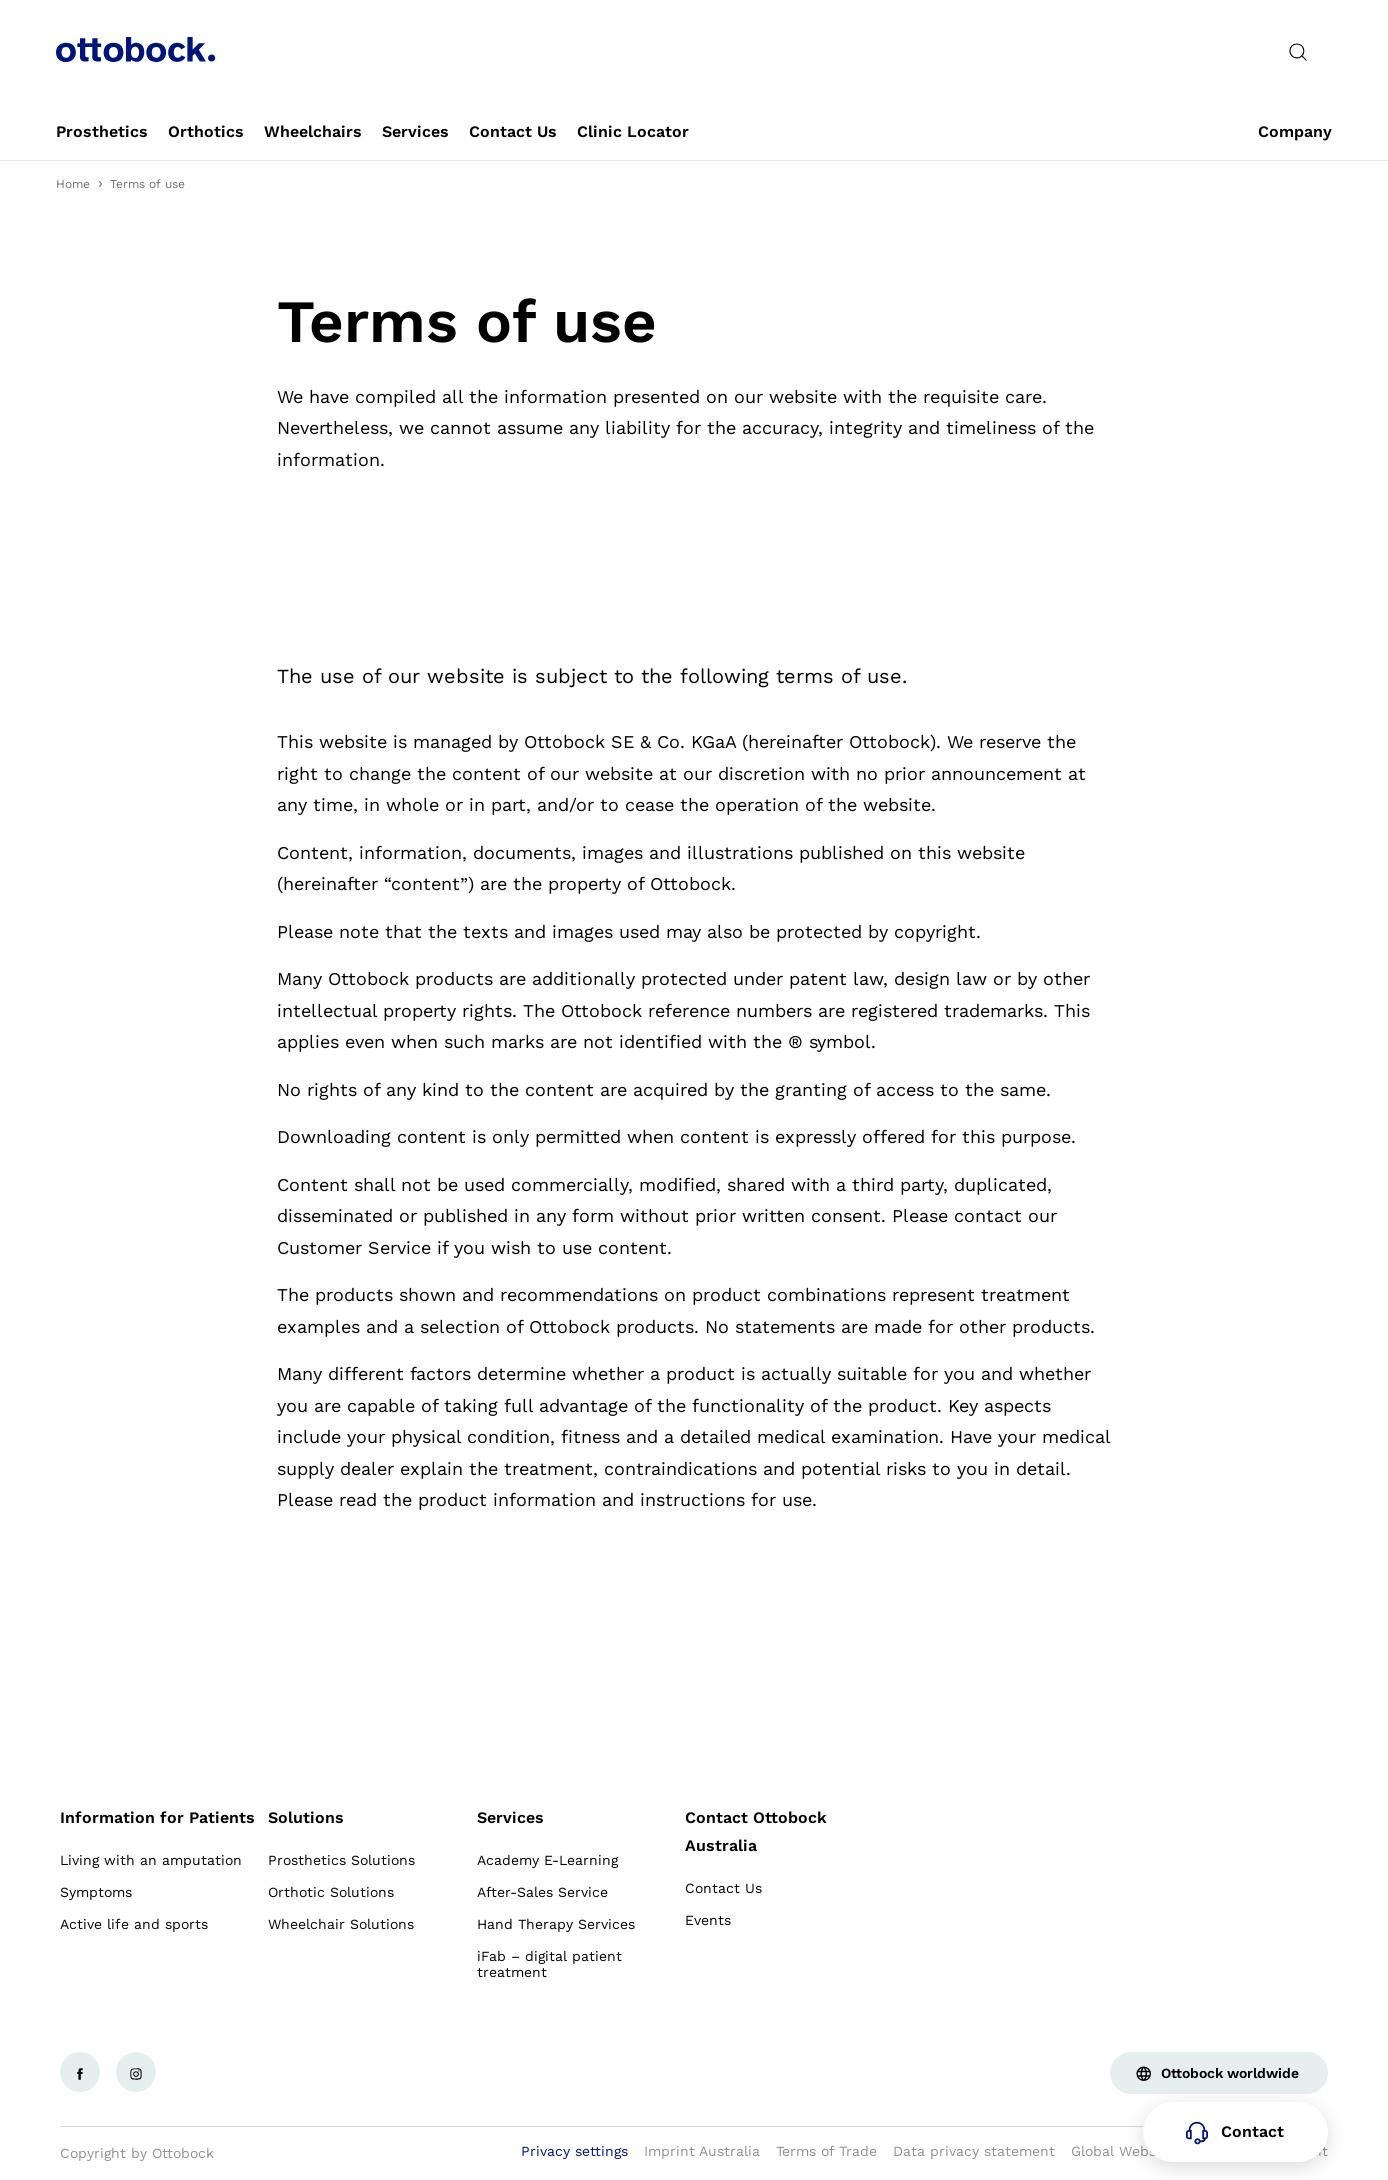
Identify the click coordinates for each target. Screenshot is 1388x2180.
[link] (102, 132)
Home (73, 184)
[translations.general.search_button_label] (1298, 52)
